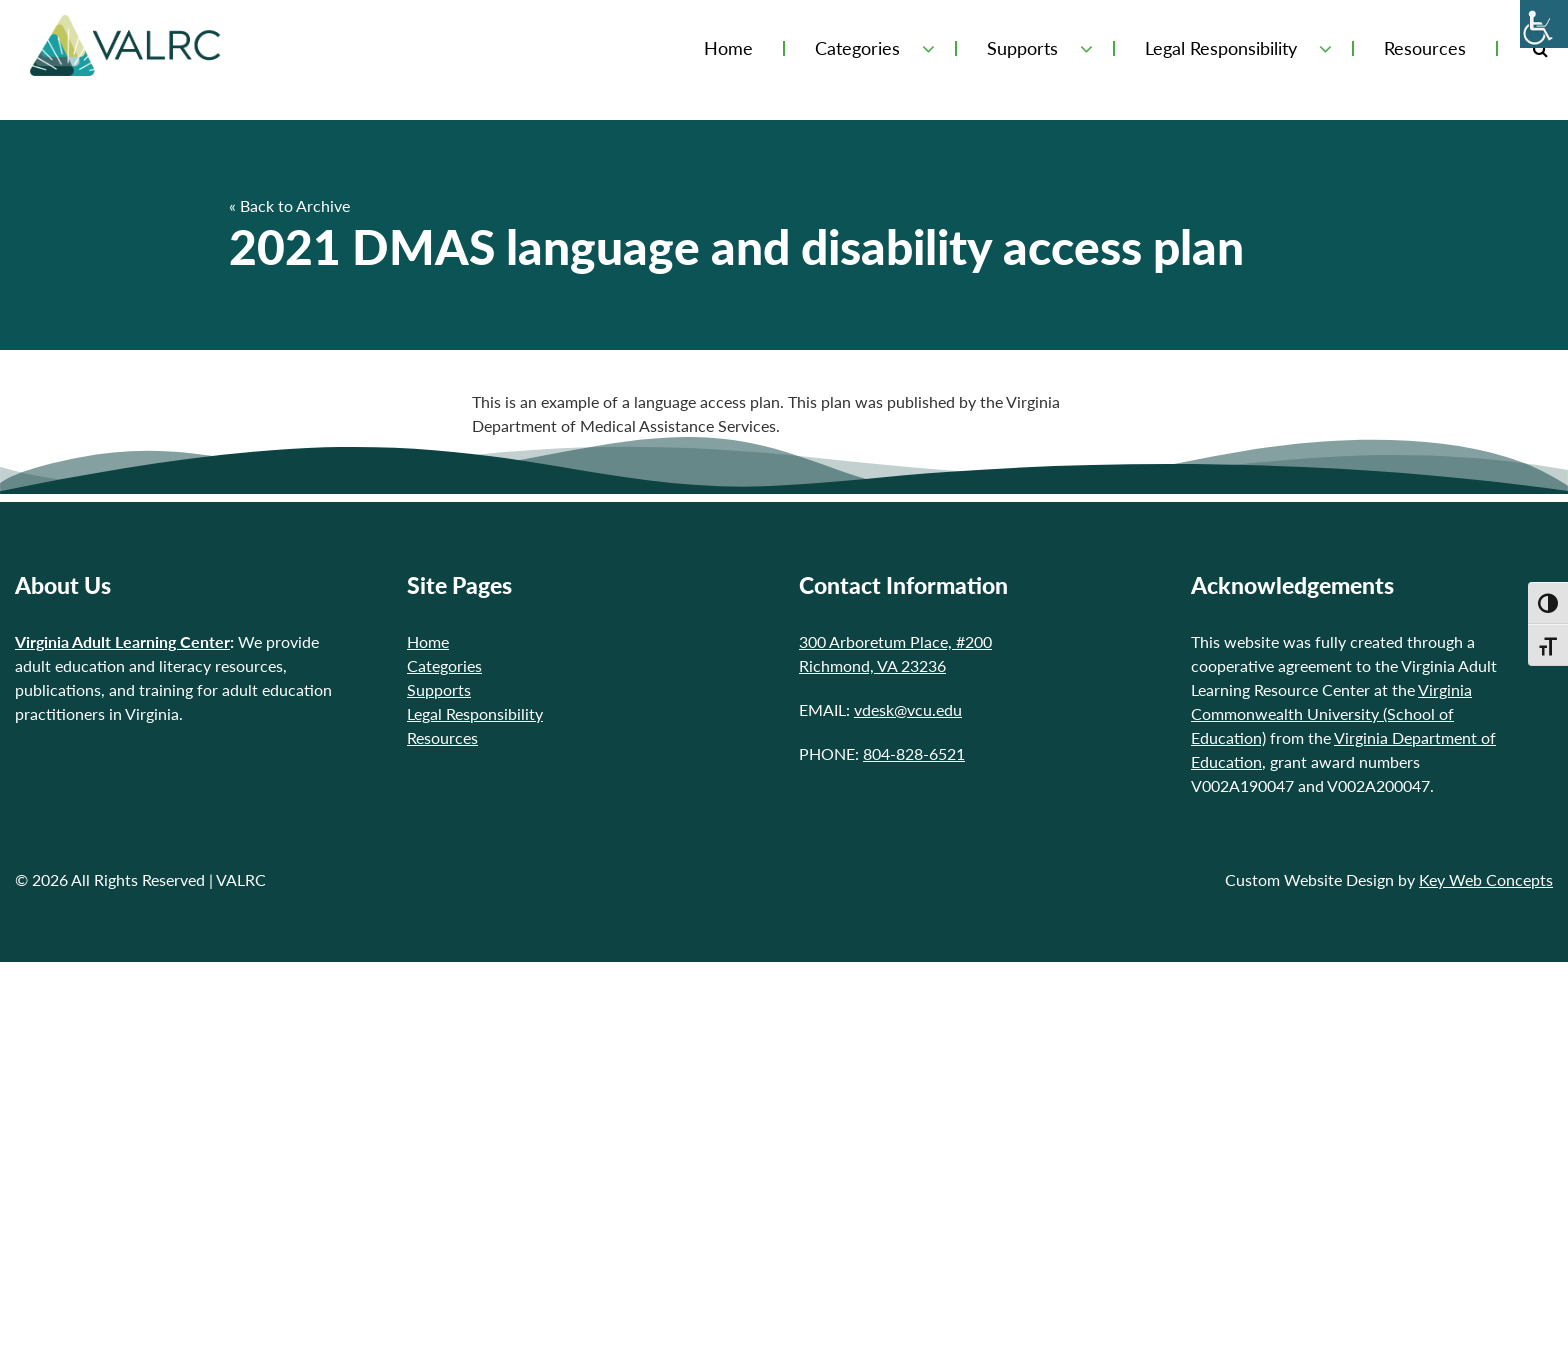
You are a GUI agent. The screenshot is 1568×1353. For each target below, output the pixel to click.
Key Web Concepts (1486, 879)
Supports (1022, 48)
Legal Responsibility (1221, 48)
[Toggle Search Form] (1540, 48)
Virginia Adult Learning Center (122, 641)
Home (728, 48)
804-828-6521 (914, 753)
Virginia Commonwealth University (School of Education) (1331, 713)
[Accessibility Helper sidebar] (1544, 24)
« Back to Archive (289, 205)
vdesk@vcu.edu (908, 709)
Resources (1425, 48)
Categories (857, 48)
